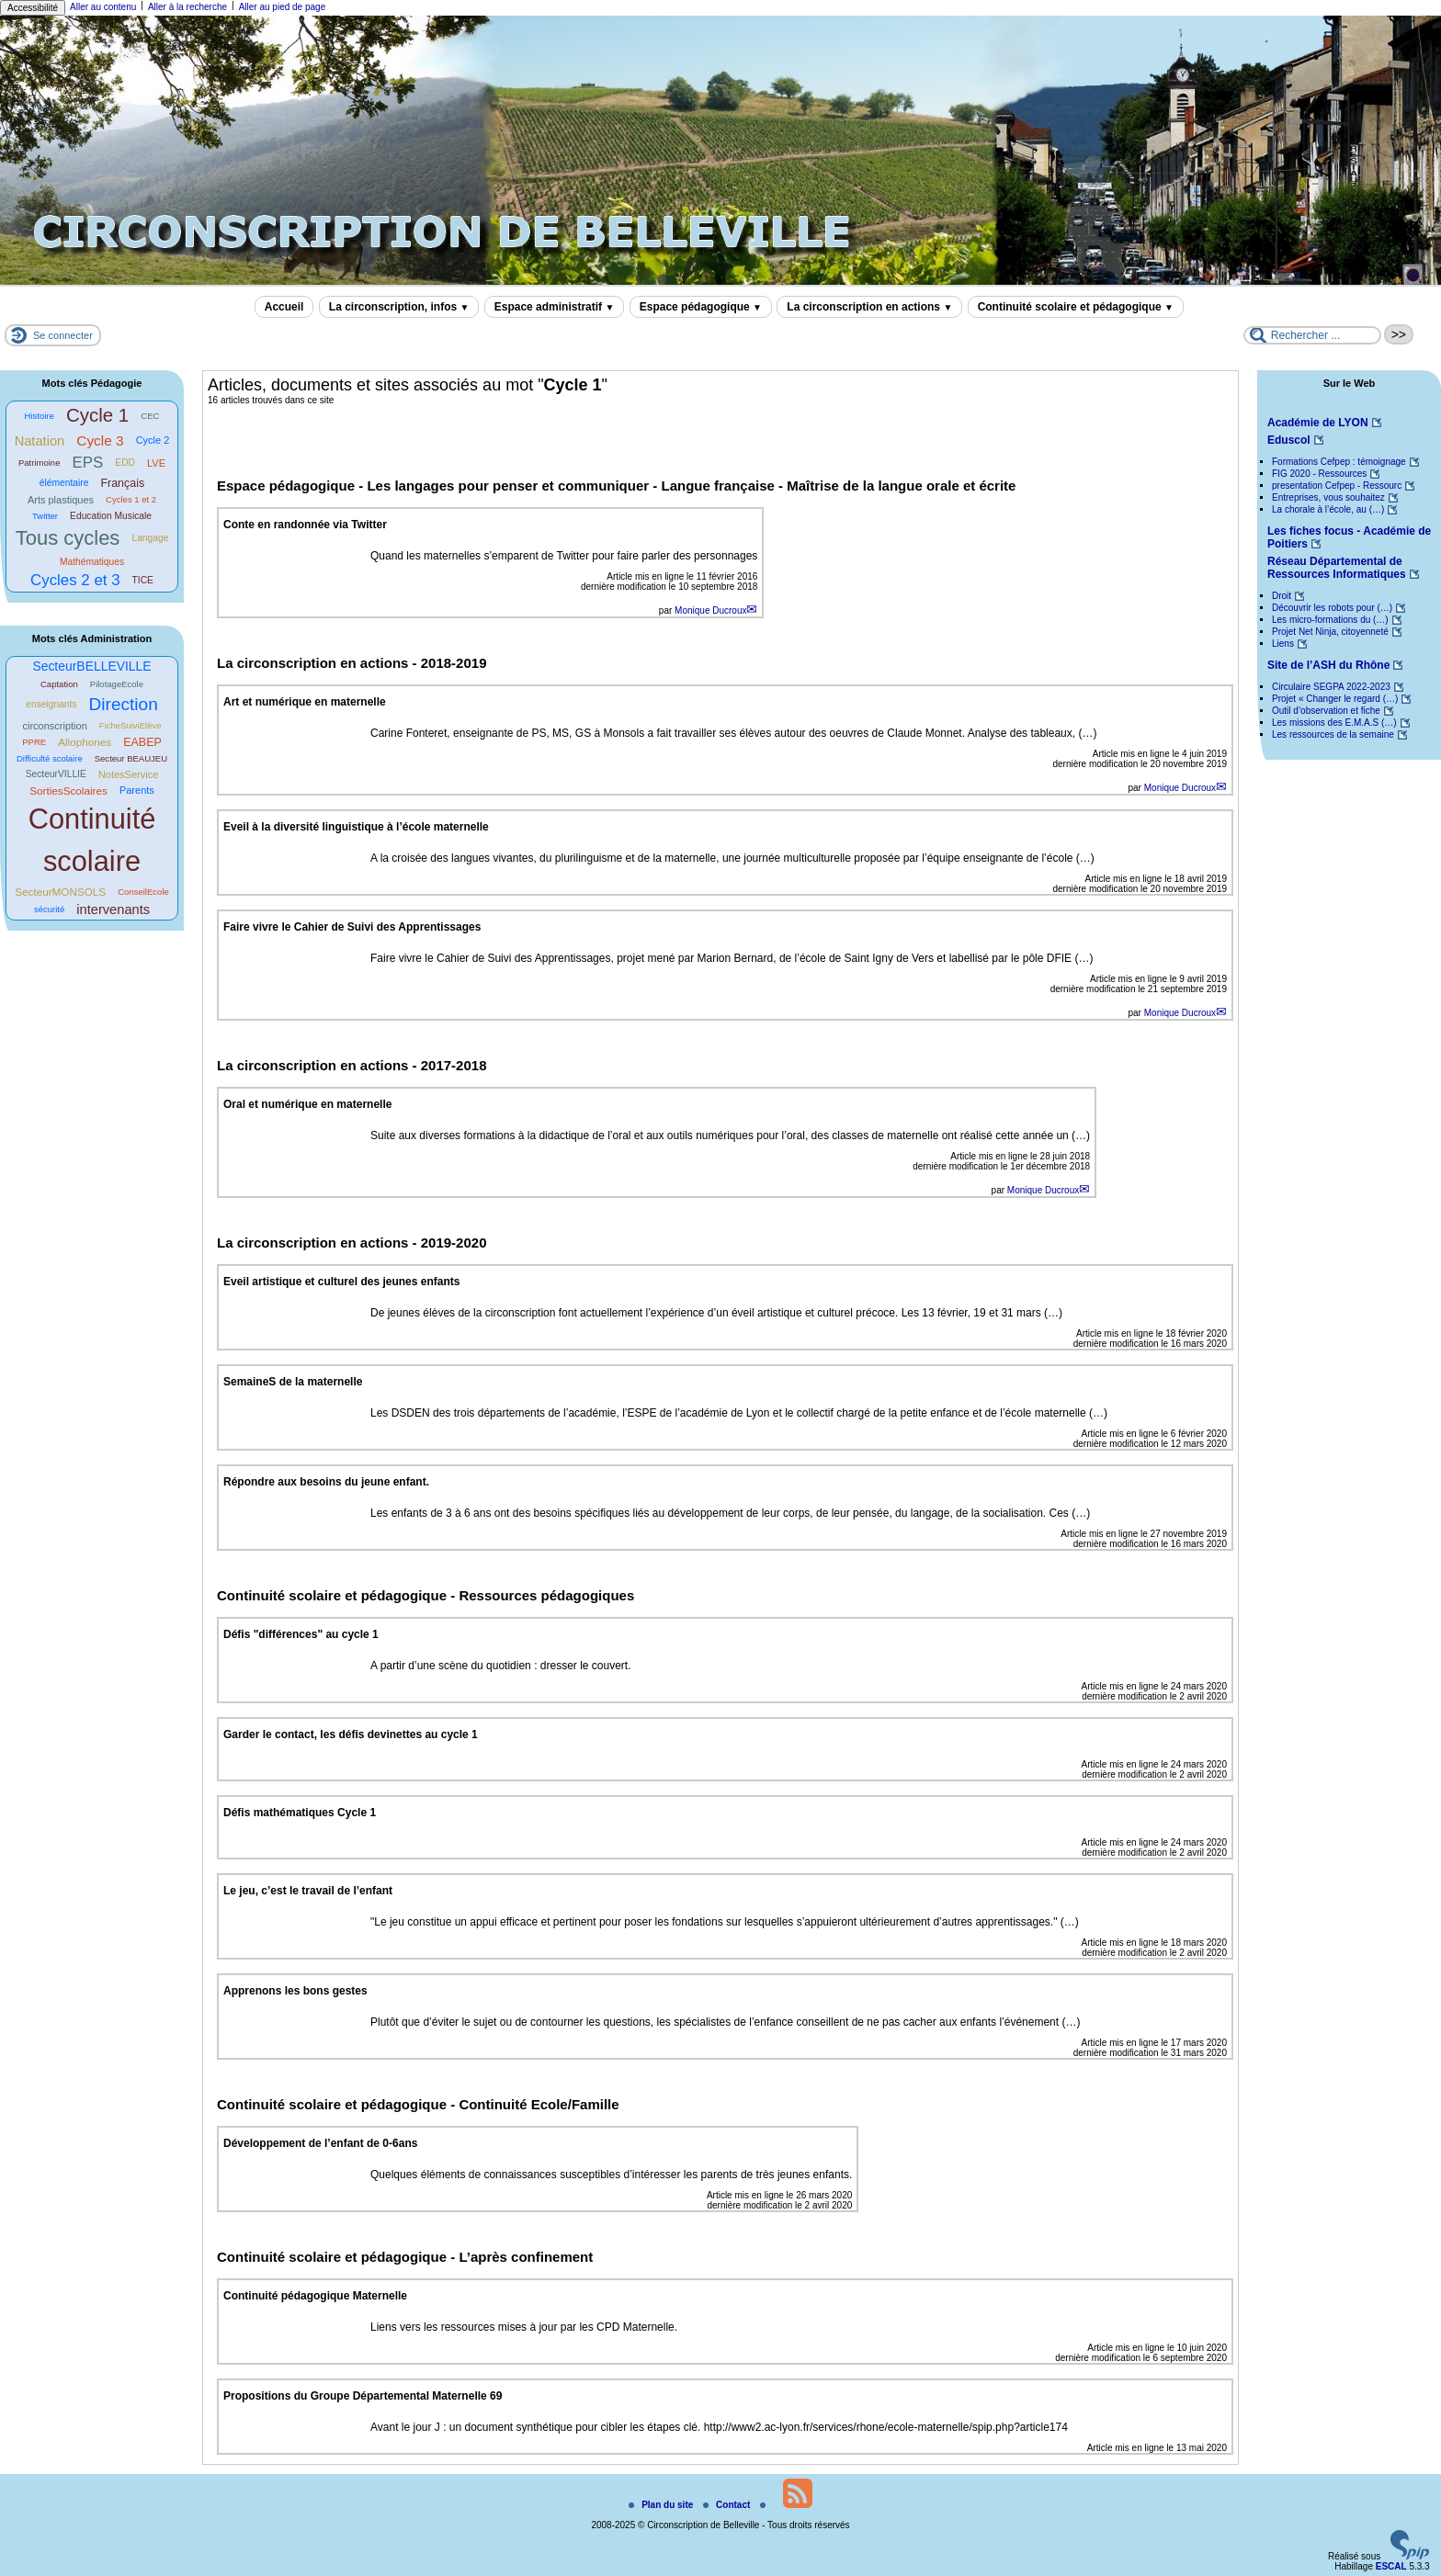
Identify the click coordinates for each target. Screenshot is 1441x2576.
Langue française (719, 485)
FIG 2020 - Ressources (1319, 474)
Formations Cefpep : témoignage (1339, 462)
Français (122, 483)
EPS (88, 462)
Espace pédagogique (701, 306)
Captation (59, 684)
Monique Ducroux (710, 610)
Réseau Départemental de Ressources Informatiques (1336, 568)
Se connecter (63, 335)
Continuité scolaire (92, 840)
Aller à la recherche (187, 7)
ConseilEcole (143, 892)
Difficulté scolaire (50, 758)
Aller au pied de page (282, 7)
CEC (150, 416)
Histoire (39, 416)
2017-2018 (454, 1065)
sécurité (49, 909)
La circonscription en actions (869, 306)
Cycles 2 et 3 (74, 580)
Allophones (84, 742)
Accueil (284, 306)
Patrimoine (39, 463)
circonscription (54, 725)
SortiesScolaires (68, 791)
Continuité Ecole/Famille (538, 2104)
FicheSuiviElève (130, 725)
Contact (728, 2505)
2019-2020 (454, 1242)
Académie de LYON (1317, 422)
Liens (1283, 643)
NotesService (128, 774)
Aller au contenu (103, 7)
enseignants (51, 704)
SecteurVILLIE (56, 774)
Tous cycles (68, 537)
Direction (123, 704)
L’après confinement (526, 2257)
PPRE (34, 742)
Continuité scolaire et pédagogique (1076, 306)
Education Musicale (111, 516)
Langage (149, 538)
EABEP (142, 742)
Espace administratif (554, 306)
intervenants (113, 909)
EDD (125, 463)
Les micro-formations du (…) (1330, 620)
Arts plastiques (61, 499)
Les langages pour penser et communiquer (509, 485)
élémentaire (64, 483)
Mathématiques (92, 562)
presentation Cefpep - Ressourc (1336, 485)
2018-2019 (454, 663)
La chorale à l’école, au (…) (1328, 509)
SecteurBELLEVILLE (91, 666)
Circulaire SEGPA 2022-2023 (1331, 687)
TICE (142, 580)
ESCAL (1391, 2566)
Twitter (45, 516)
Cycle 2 (153, 440)
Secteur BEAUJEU (131, 758)
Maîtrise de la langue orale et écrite (901, 485)
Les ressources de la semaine (1333, 734)
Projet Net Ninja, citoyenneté (1330, 632)
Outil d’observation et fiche (1326, 711)
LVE (156, 463)
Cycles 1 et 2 (131, 499)
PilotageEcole (116, 684)
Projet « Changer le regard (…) (1335, 699)
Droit (1281, 596)
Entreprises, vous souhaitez (1328, 497)
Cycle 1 (97, 414)
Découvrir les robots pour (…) (1332, 608)
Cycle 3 (99, 440)
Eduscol (1289, 440)
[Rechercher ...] (1312, 335)
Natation (40, 441)
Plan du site (662, 2505)
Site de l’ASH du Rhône (1328, 665)
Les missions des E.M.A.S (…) (1334, 722)
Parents (136, 790)
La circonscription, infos (399, 306)
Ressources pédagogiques (546, 1595)
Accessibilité (32, 8)
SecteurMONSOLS (60, 892)
